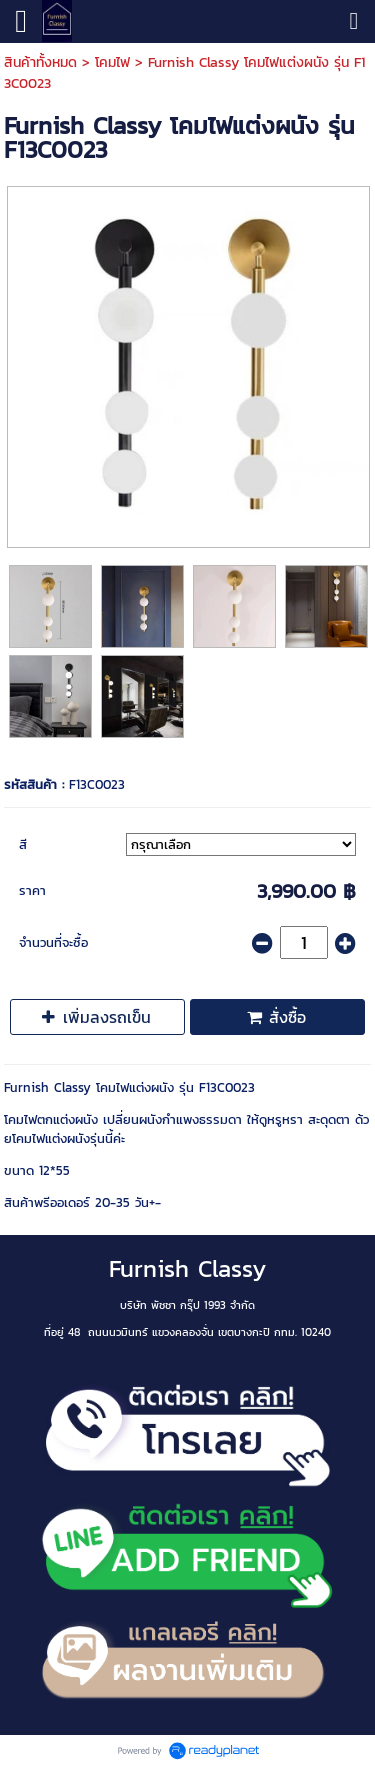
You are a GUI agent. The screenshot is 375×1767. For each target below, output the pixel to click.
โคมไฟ (112, 62)
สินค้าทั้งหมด (40, 62)
